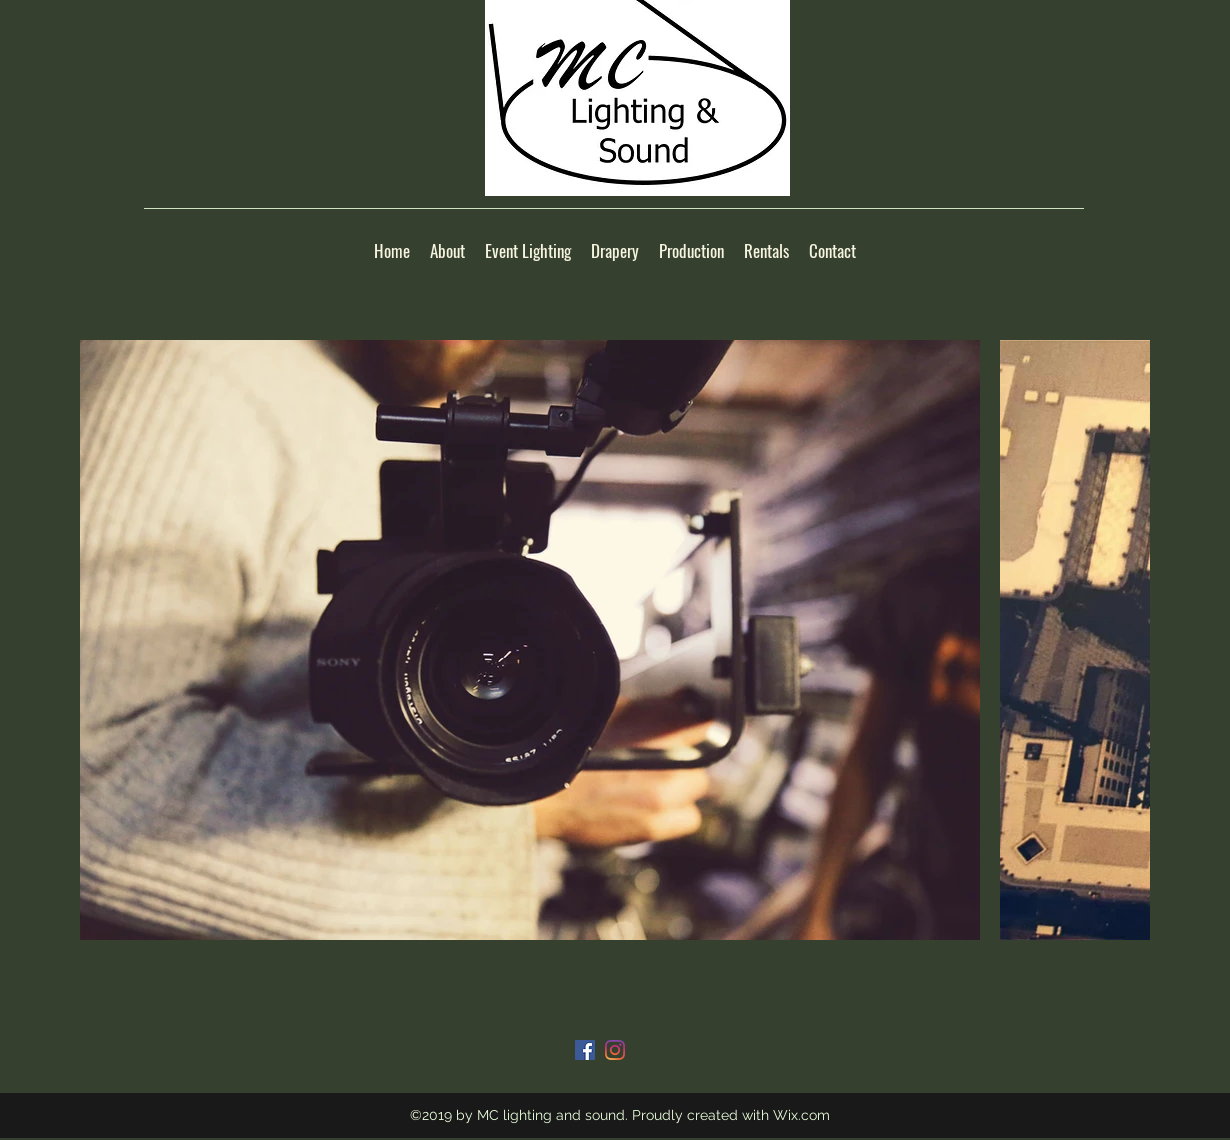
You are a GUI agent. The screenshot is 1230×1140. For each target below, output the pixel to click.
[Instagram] (615, 1050)
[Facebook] (585, 1050)
